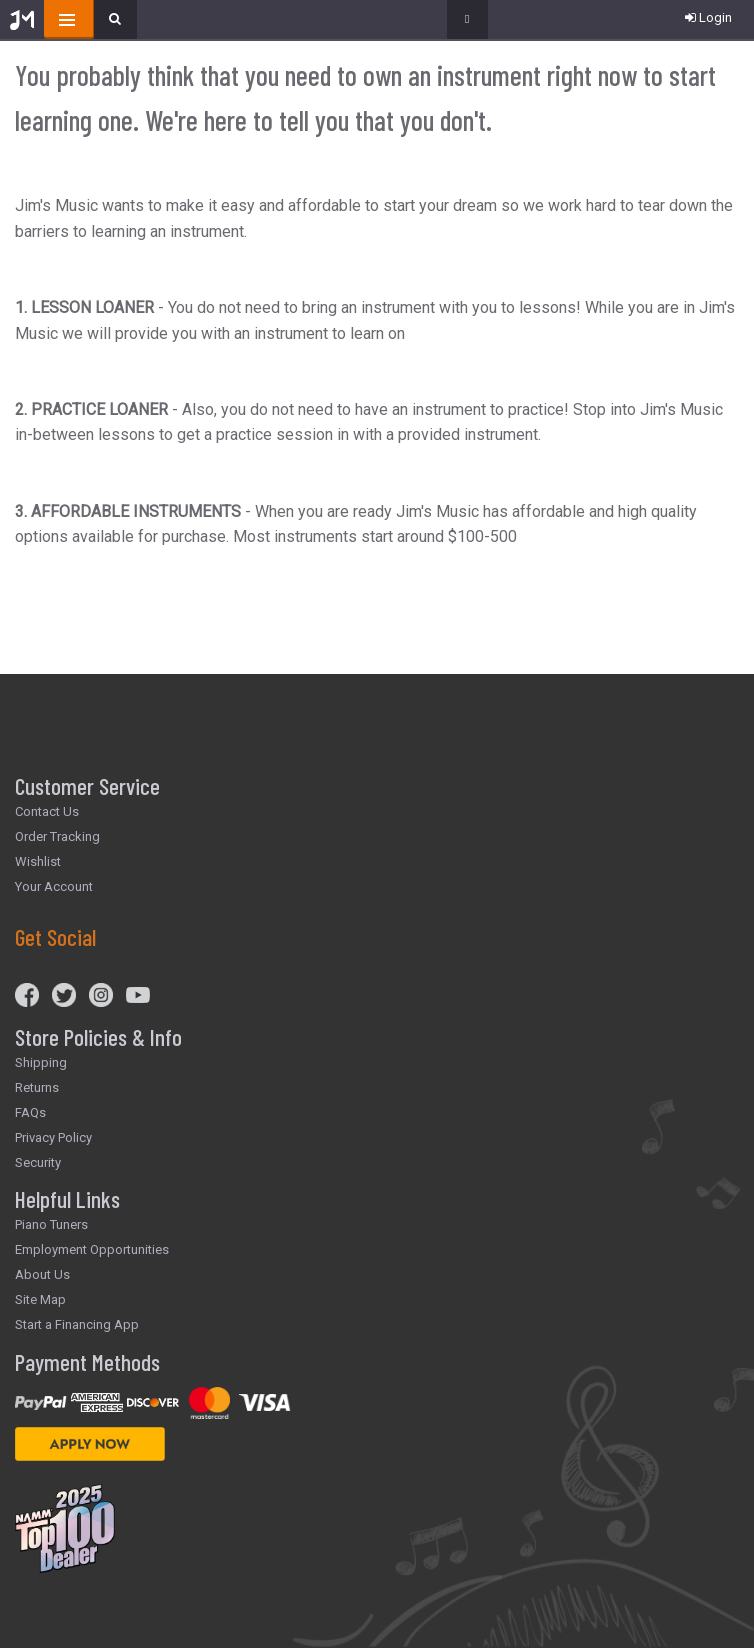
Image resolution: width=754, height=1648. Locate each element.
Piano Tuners (51, 1224)
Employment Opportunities (92, 1249)
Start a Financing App (77, 1324)
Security (38, 1162)
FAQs (30, 1112)
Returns (37, 1087)
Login (708, 17)
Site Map (40, 1299)
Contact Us (47, 811)
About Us (42, 1274)
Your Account (54, 886)
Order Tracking (57, 836)
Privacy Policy (53, 1137)
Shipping (41, 1062)
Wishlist (38, 861)
